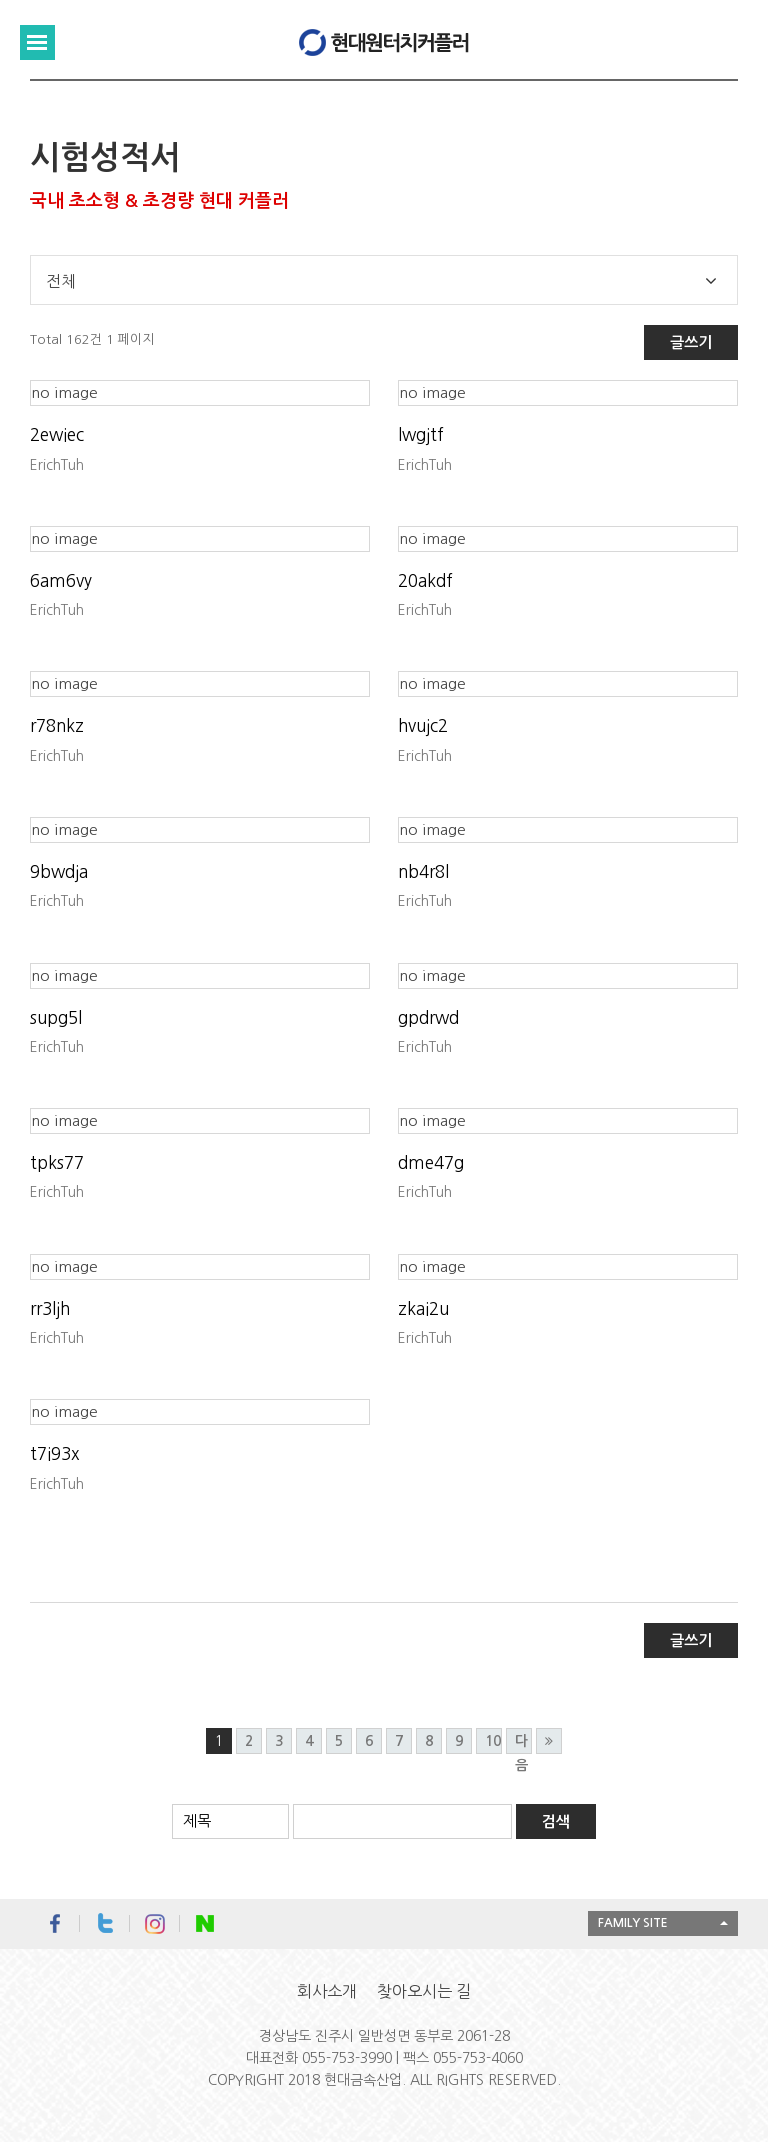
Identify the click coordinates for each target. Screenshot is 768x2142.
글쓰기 (691, 342)
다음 (521, 1744)
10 (493, 1741)
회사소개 (327, 1991)
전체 (61, 281)
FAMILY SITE (633, 1923)
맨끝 (549, 1741)
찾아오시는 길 (424, 1991)
